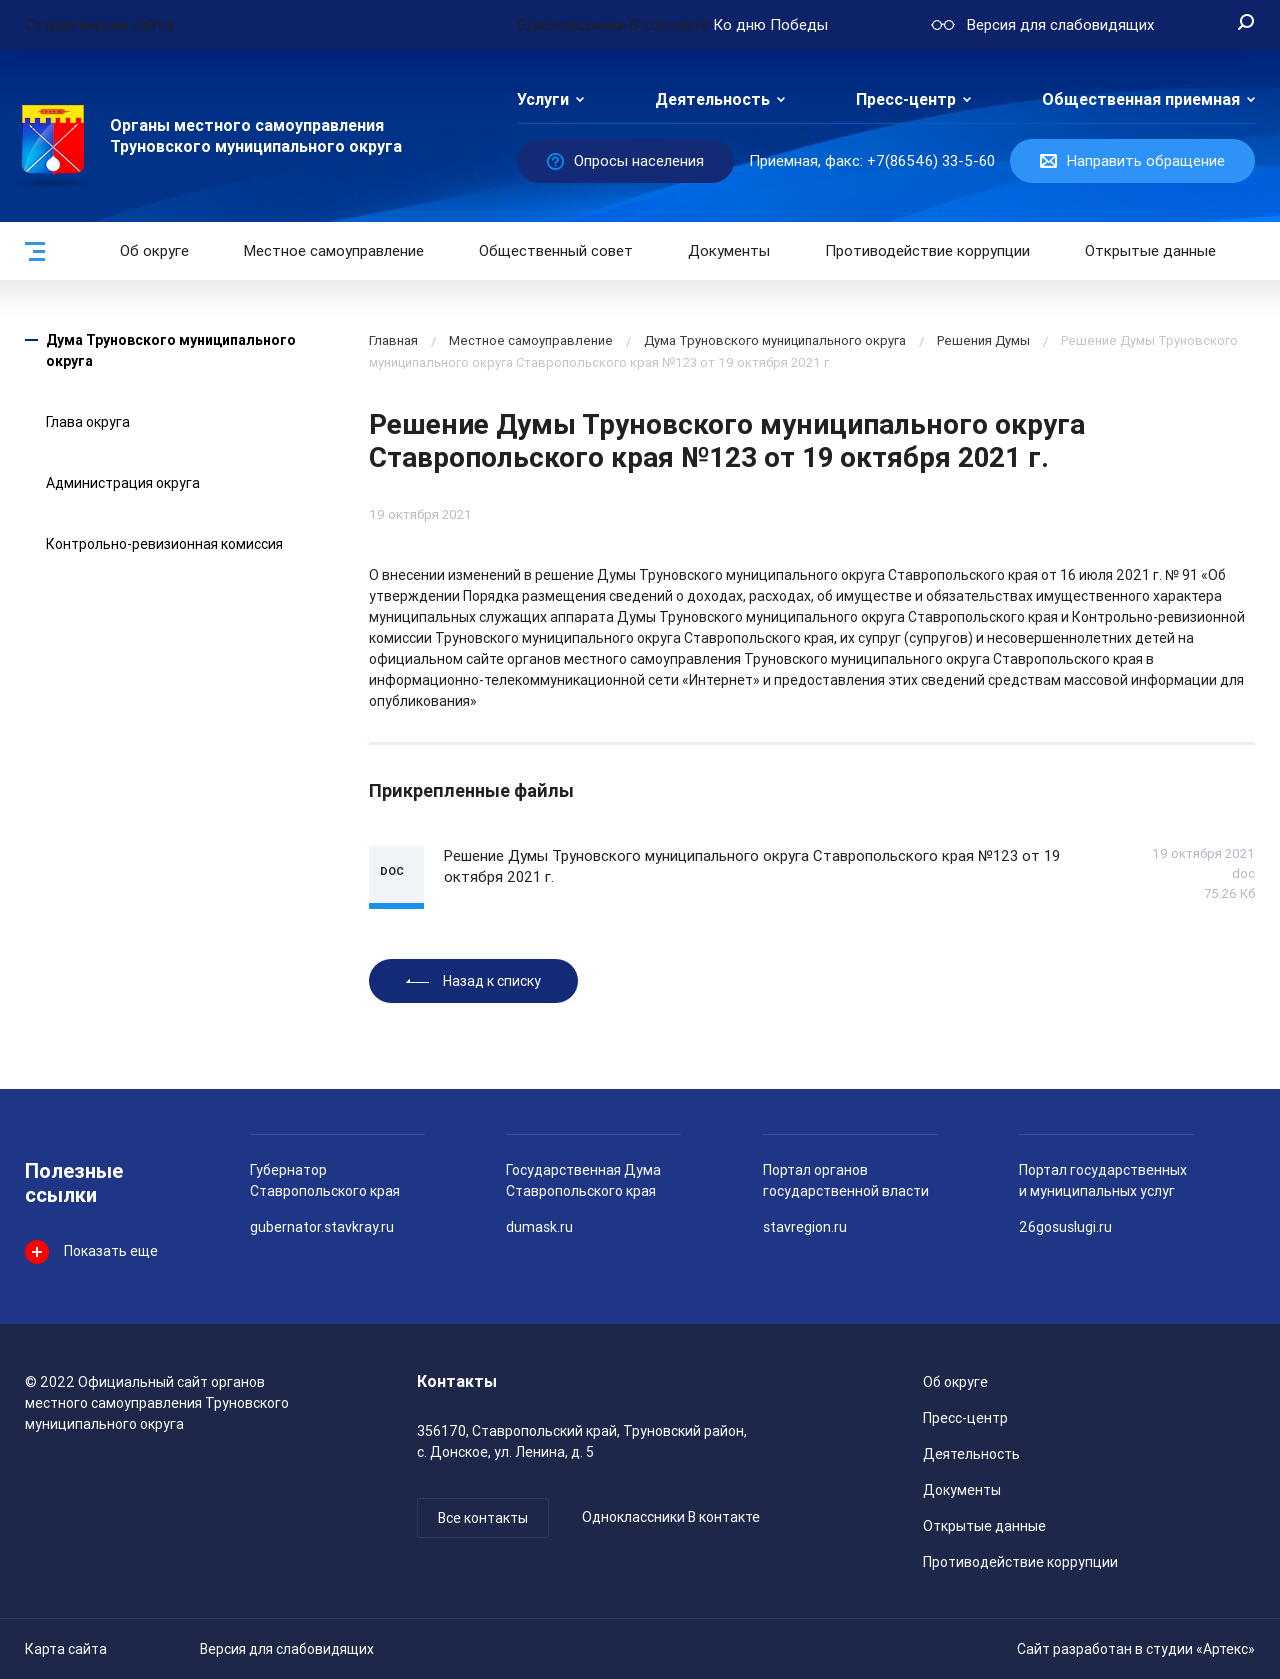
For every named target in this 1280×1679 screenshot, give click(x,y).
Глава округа (88, 422)
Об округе (154, 251)
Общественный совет (556, 251)
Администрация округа (123, 483)
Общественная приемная (1141, 99)
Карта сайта (66, 1649)
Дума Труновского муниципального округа (775, 340)
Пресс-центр (906, 99)
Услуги (543, 99)
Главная (393, 340)
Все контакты (483, 1518)
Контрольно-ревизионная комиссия (164, 544)
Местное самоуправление (334, 251)
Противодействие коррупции (927, 251)
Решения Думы (983, 340)
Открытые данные (984, 1526)
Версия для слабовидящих (287, 1649)
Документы (729, 251)
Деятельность (712, 99)
